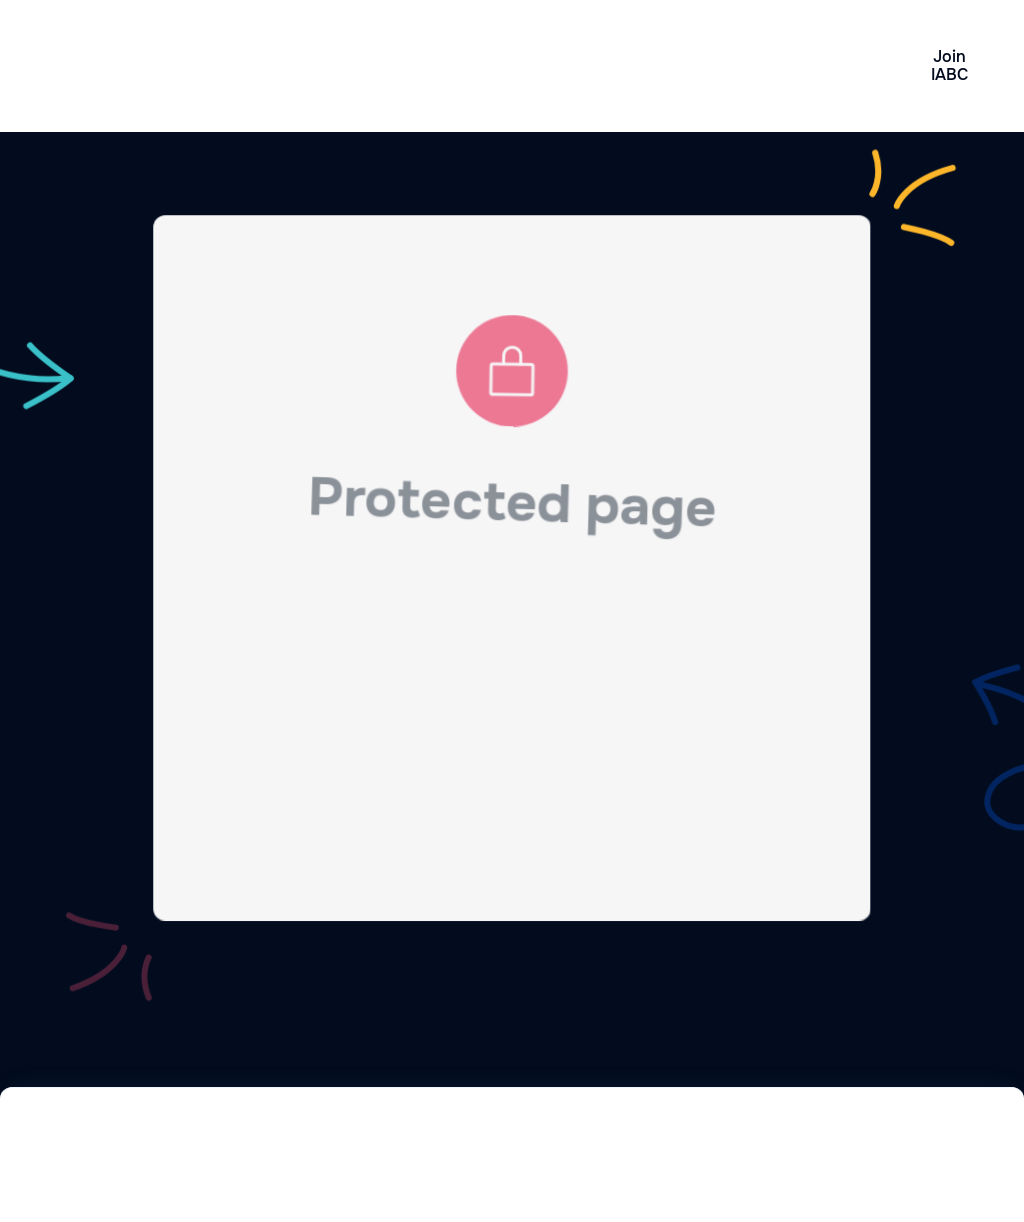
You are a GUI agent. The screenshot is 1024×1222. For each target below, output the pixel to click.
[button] (578, 66)
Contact (813, 65)
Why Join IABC (324, 66)
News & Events (445, 66)
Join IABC (949, 65)
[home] (147, 66)
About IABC (692, 66)
